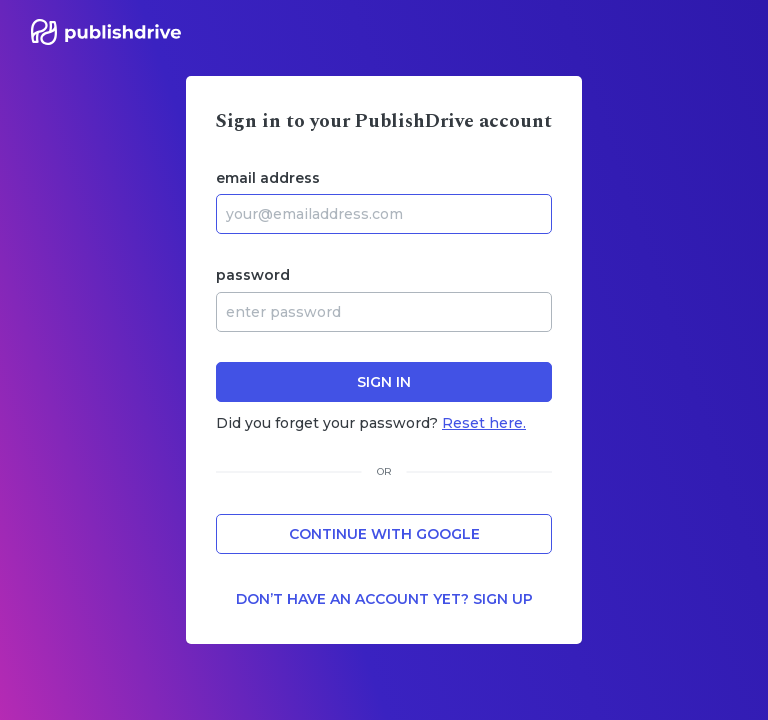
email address (268, 178)
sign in (384, 382)
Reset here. (484, 423)
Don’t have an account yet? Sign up (384, 599)
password (253, 275)
